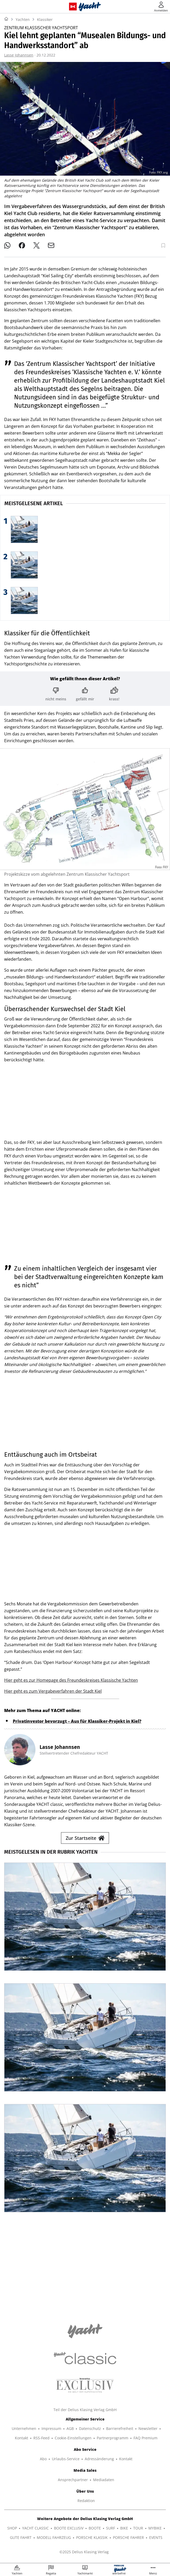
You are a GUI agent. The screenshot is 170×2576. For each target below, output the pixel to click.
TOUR (138, 2528)
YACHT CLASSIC (35, 2528)
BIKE (124, 2528)
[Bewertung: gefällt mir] (85, 694)
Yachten (23, 19)
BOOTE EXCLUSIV (68, 2528)
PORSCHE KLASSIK (92, 2537)
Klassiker (45, 19)
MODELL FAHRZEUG (54, 2537)
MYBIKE (155, 2528)
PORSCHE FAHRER (128, 2537)
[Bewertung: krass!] (114, 694)
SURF (110, 2528)
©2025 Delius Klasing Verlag (84, 2551)
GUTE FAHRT (21, 2537)
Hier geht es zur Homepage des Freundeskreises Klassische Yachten (71, 1680)
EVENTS (155, 2537)
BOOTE (95, 2528)
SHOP (12, 2528)
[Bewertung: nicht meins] (55, 694)
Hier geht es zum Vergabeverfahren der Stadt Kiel (53, 1691)
